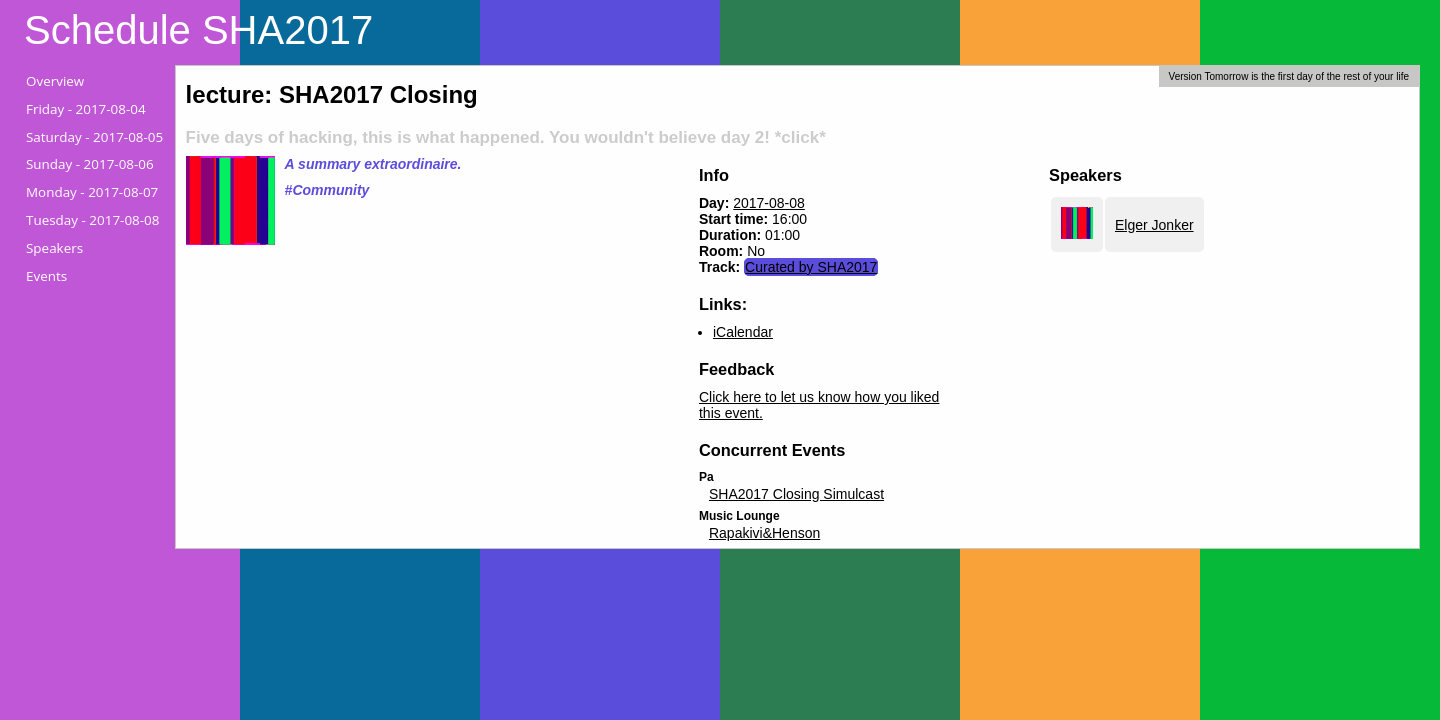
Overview (55, 81)
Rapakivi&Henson (764, 533)
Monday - (92, 192)
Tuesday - (92, 220)
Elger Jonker (1154, 225)
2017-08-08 (769, 203)
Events (46, 276)
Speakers (54, 248)
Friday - (86, 109)
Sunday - (90, 164)
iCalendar (743, 332)
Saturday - (94, 137)
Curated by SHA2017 (811, 267)
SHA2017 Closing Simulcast (796, 494)
